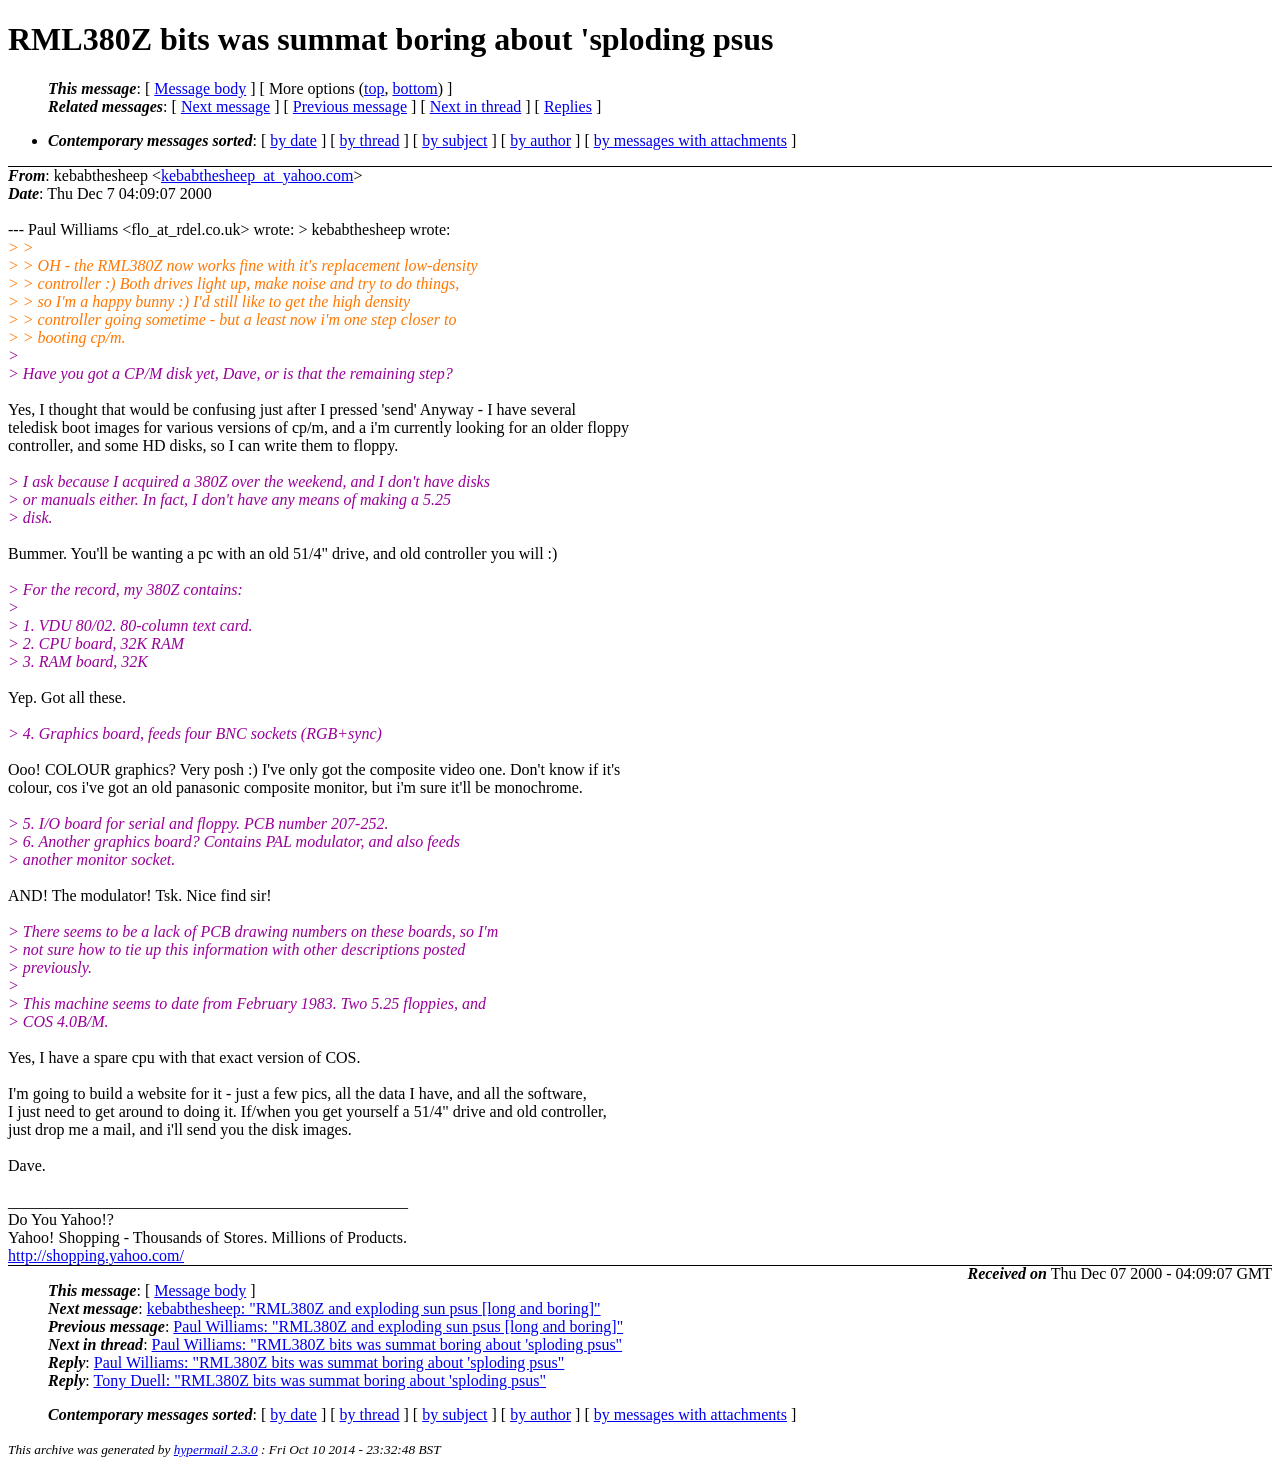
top (374, 88)
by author (540, 140)
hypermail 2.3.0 (216, 1449)
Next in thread (476, 106)
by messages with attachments (690, 140)
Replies (568, 106)
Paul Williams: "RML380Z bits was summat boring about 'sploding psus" (387, 1344)
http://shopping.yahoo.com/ (96, 1255)
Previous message (350, 106)
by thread (370, 140)
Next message (225, 106)
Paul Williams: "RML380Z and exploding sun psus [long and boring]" (398, 1326)
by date (293, 140)
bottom (414, 88)
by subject (454, 140)
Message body (200, 88)
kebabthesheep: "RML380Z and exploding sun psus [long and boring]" (374, 1308)
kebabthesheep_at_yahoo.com (257, 175)
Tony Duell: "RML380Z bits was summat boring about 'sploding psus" (319, 1380)
